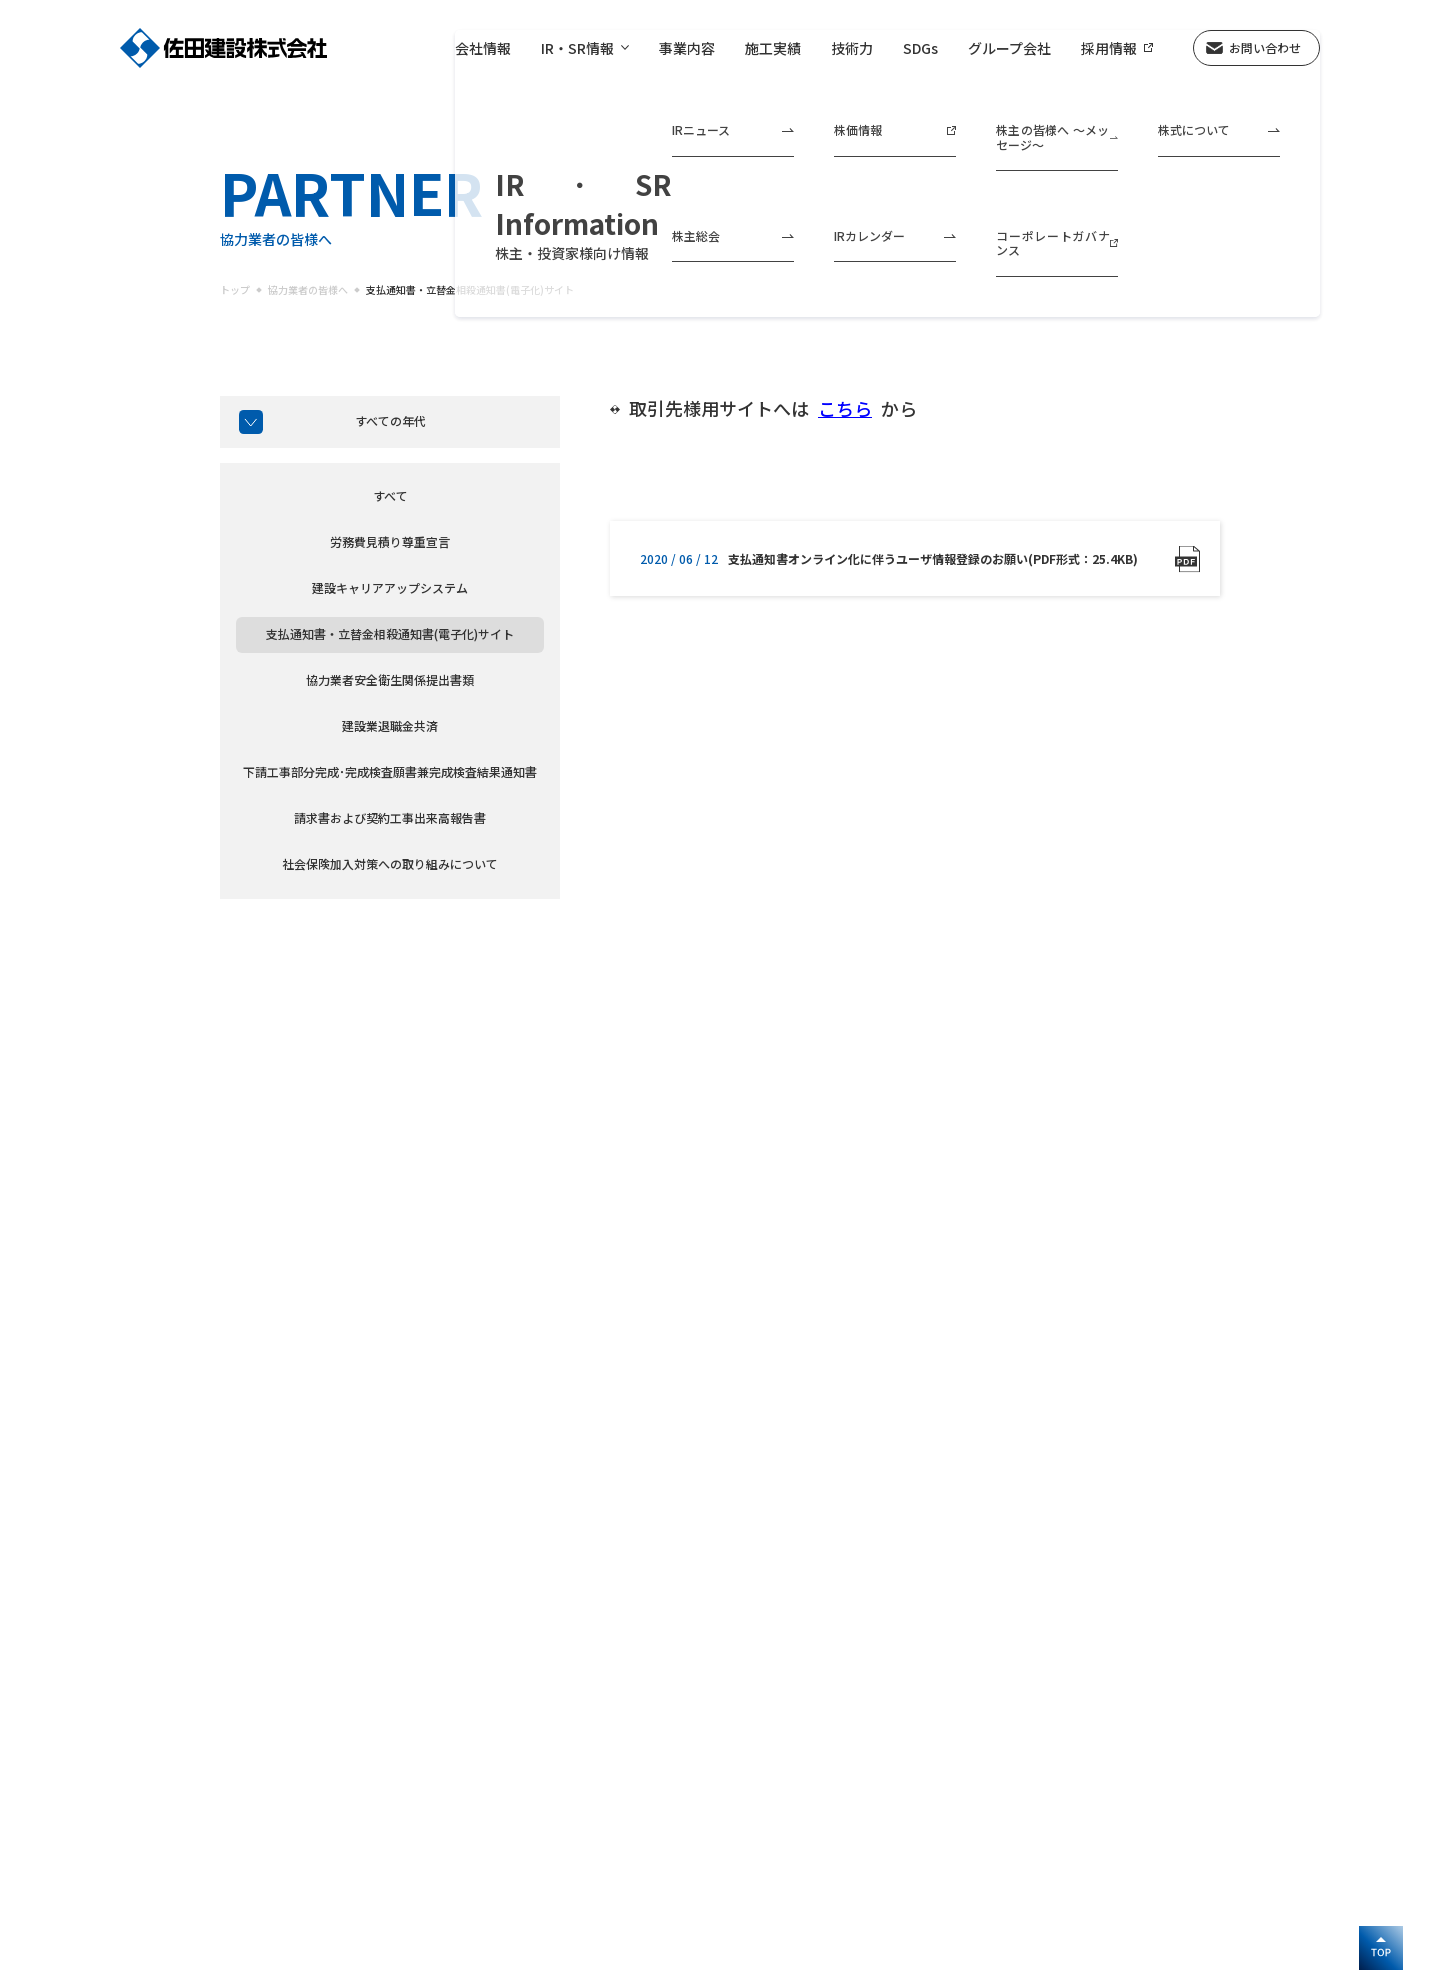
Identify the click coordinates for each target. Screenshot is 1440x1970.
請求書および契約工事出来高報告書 (390, 817)
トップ (235, 290)
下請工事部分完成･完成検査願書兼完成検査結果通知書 (390, 771)
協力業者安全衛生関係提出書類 (390, 679)
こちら (845, 408)
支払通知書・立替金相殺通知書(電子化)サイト (470, 290)
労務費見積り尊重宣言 (390, 541)
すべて (390, 495)
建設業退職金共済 (390, 725)
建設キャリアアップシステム (390, 587)
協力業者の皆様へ (308, 290)
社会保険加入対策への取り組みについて (390, 863)
